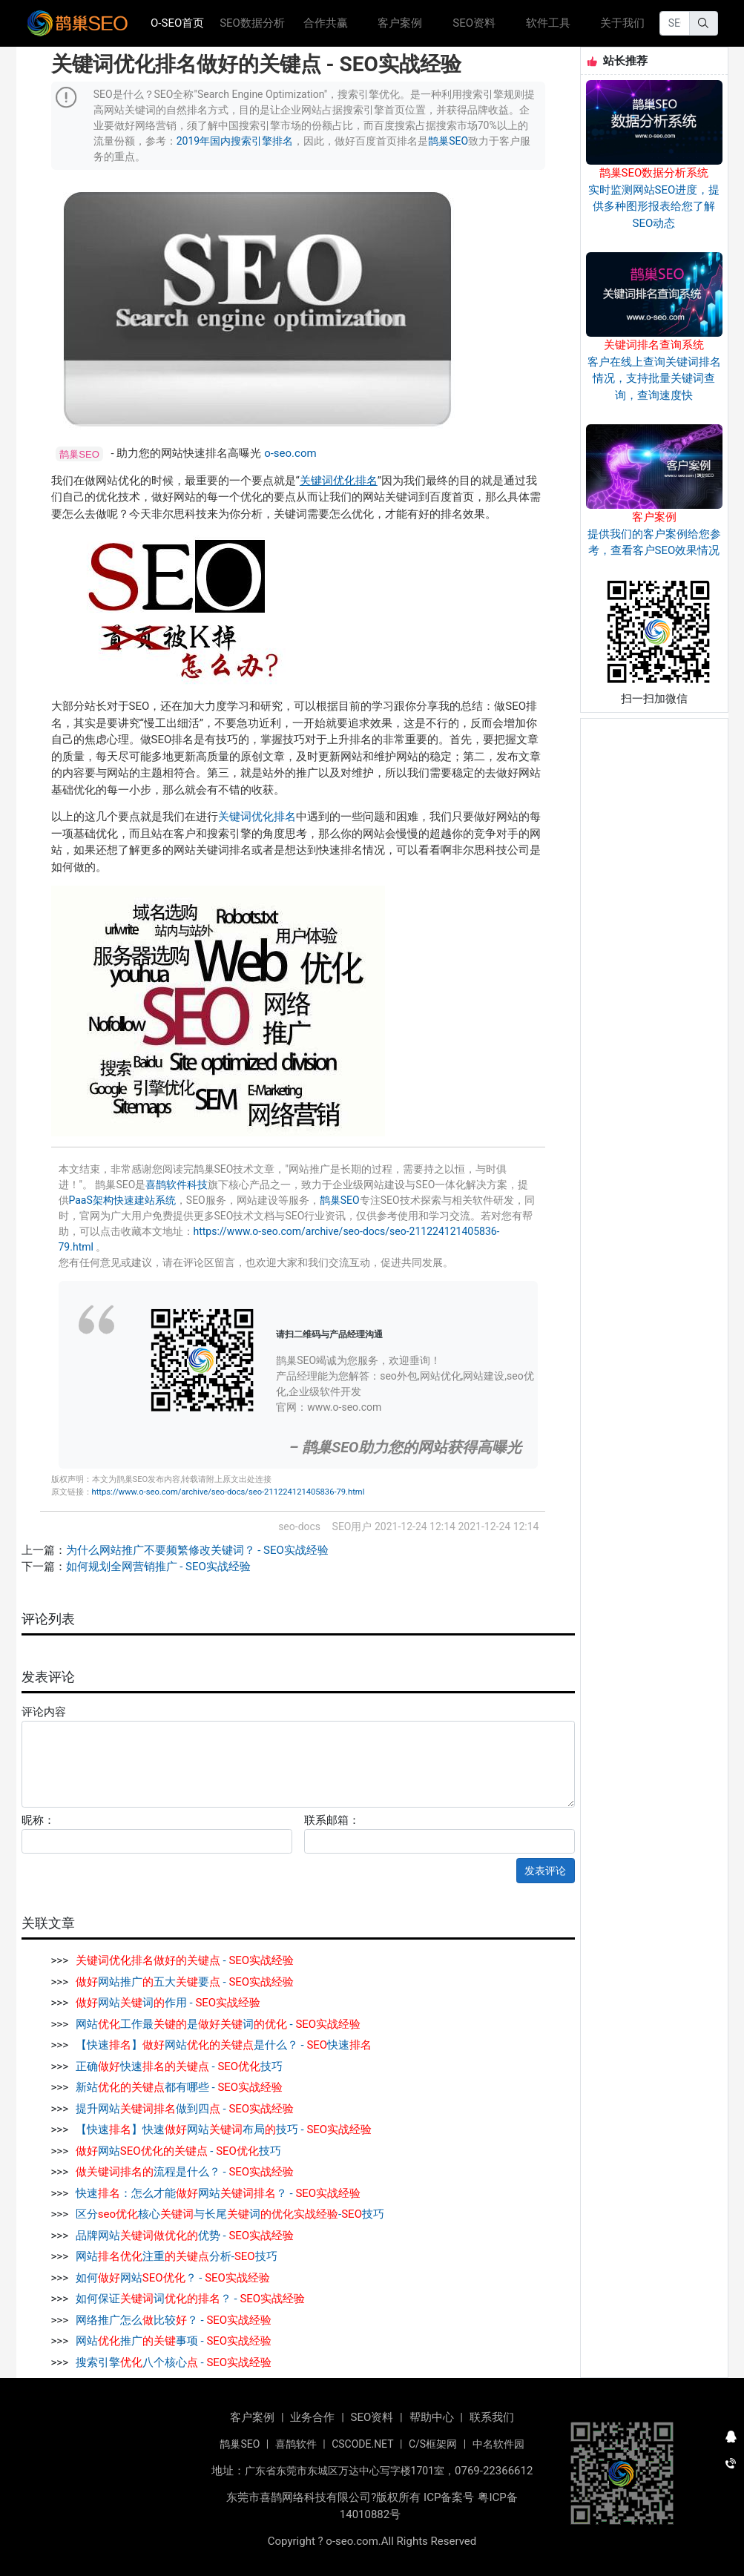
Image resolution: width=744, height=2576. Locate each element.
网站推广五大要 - (185, 1982)
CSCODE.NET (362, 2444)
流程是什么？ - (185, 2171)
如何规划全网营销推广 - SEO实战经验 (158, 1566)
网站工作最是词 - (218, 2024)
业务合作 (312, 2417)
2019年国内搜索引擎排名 (235, 141)
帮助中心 (431, 2417)
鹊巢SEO (448, 141)
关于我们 (622, 23)
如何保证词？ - (190, 2298)
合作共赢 (325, 23)
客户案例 (400, 23)
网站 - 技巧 (178, 2151)
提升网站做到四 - (185, 2108)
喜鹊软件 (296, 2444)
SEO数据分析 (252, 23)
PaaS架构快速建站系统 (122, 1200)
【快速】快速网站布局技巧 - (224, 2129)
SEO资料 (474, 23)
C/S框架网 (433, 2444)
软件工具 (548, 23)
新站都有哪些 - (179, 2087)
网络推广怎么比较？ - (173, 2320)
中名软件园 (498, 2444)
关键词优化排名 (339, 480)
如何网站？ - (173, 2278)
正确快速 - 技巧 (179, 2066)
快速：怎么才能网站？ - (218, 2193)
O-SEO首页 (182, 22)
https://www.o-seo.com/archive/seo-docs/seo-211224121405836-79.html (228, 1492)
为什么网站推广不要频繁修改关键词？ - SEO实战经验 (197, 1550)
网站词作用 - (168, 2002)
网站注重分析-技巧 (176, 2256)
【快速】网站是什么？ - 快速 (224, 2045)
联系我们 (492, 2417)
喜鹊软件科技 (176, 1184)
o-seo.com (290, 453)
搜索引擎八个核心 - (173, 2362)
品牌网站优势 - (185, 2235)
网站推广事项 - (173, 2341)
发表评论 (545, 1871)
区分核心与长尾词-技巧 (230, 2214)
